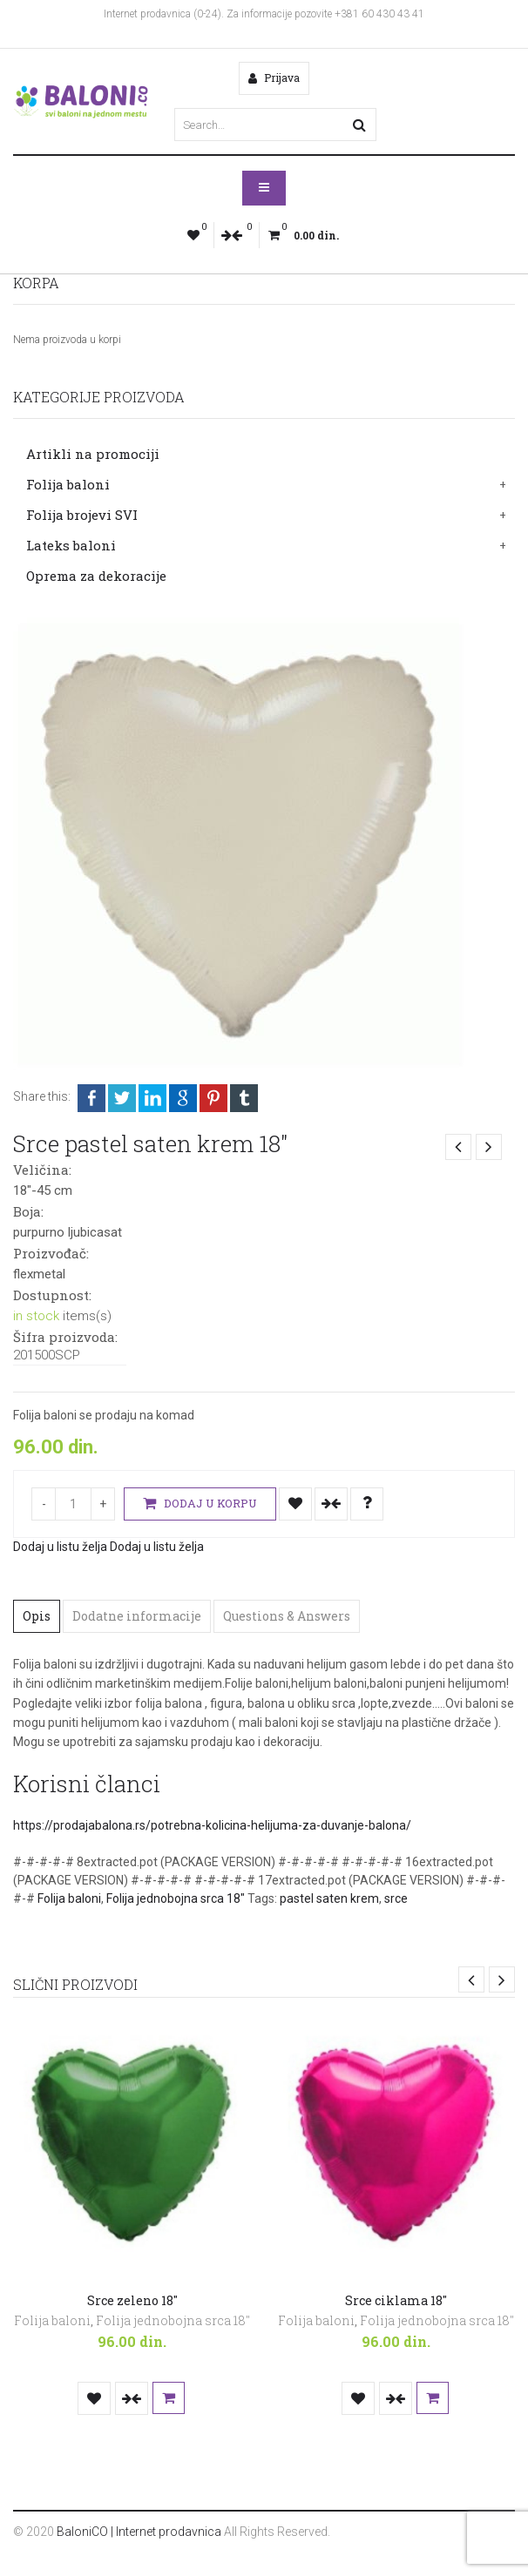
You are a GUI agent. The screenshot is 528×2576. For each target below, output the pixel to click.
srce (396, 1898)
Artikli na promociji (92, 453)
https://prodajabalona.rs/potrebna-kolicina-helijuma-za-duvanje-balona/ (212, 1825)
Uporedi (331, 1504)
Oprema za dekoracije (96, 575)
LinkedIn (152, 1098)
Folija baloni (68, 484)
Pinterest (213, 1098)
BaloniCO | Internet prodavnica (139, 2532)
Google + (183, 1098)
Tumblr (244, 1098)
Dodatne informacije (136, 1616)
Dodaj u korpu (200, 1503)
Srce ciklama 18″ (396, 2301)
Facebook (91, 1098)
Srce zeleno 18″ (132, 2301)
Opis (37, 1616)
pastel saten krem (329, 1898)
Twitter (122, 1098)
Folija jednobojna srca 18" (175, 1898)
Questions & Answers (286, 1616)
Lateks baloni (71, 545)
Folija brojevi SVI (82, 514)
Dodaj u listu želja (295, 1504)
